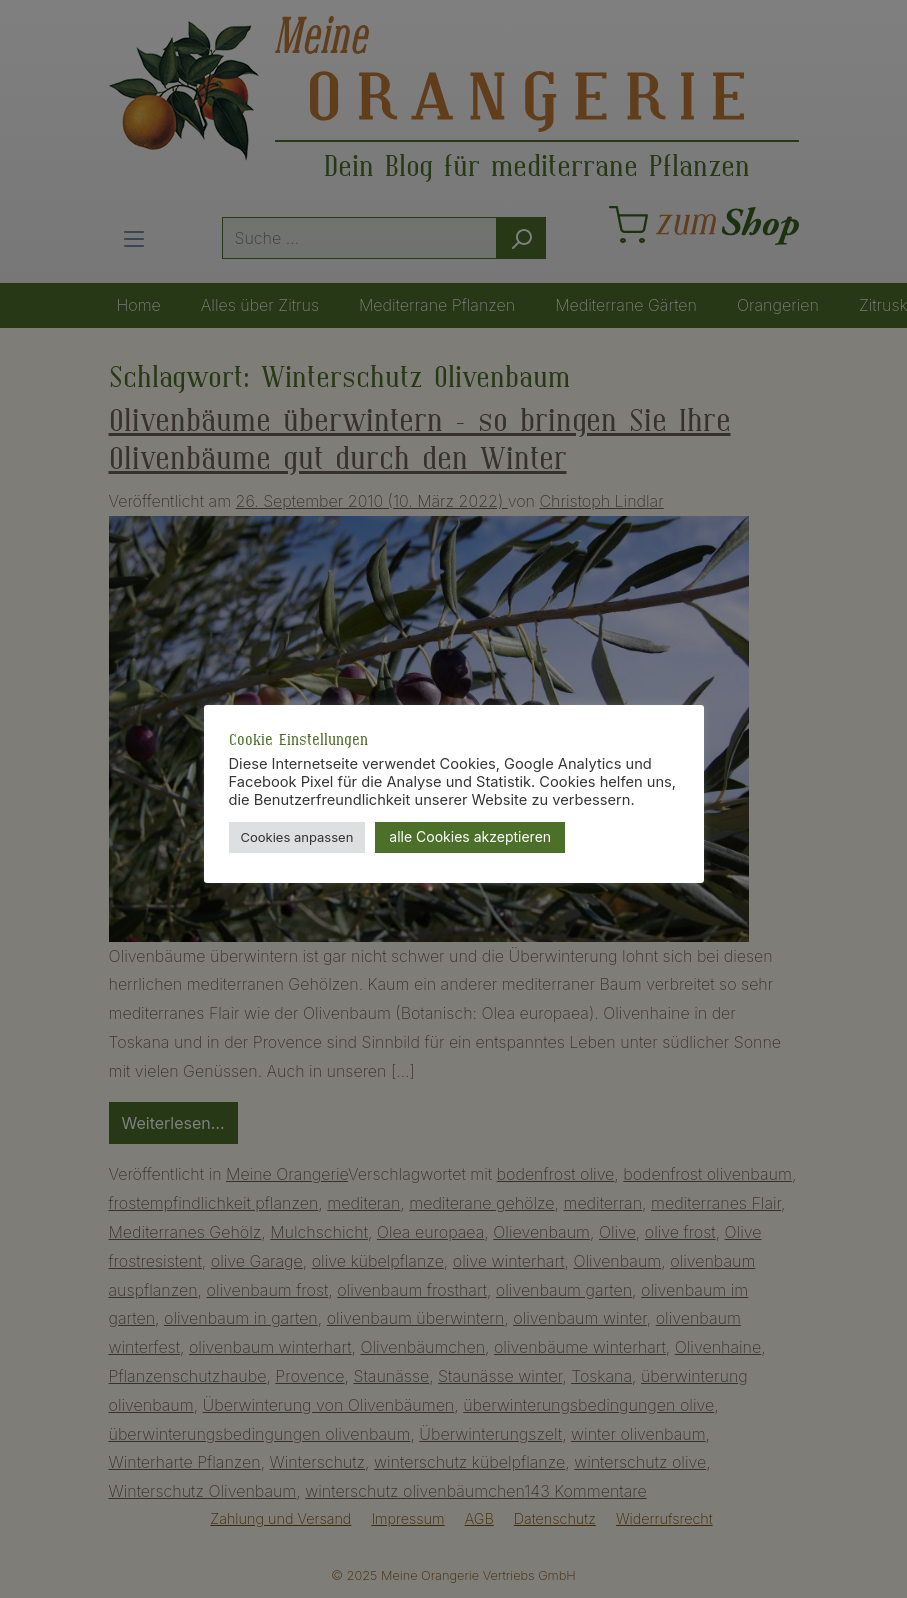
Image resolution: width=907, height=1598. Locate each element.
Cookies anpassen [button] (297, 837)
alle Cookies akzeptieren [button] (470, 836)
